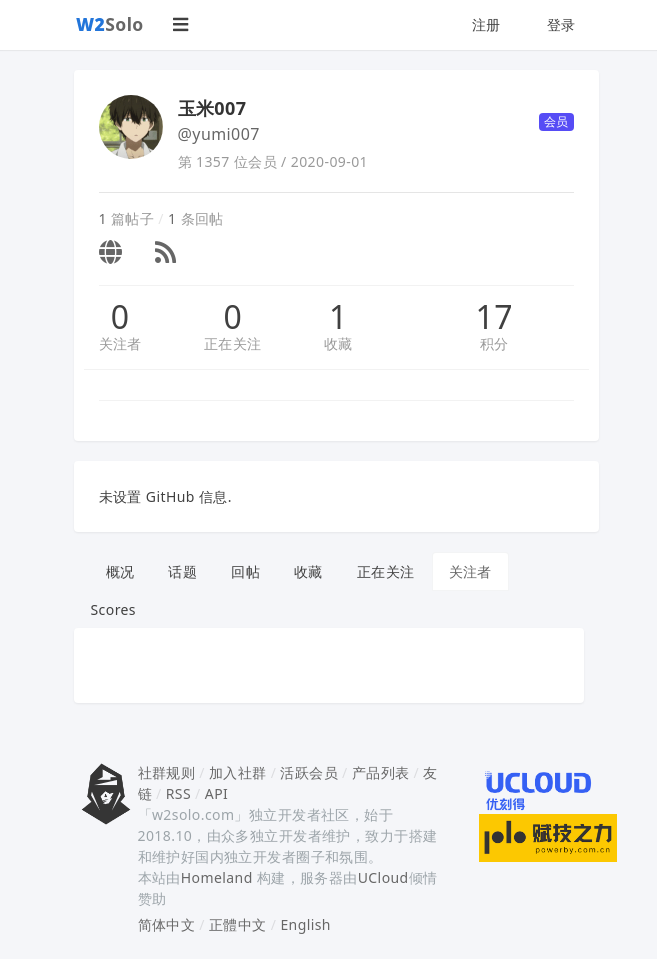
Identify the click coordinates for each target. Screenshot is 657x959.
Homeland (217, 877)
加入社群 (238, 772)
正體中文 (238, 924)
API (216, 793)
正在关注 (233, 343)
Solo (110, 24)
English (305, 924)
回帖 (245, 571)
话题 (182, 571)
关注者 (120, 343)
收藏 (338, 343)
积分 (494, 343)
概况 (120, 571)
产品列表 (381, 772)
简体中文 (167, 924)
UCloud (383, 877)
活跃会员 (309, 772)
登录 (561, 24)
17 (494, 317)
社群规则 (167, 772)
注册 (486, 24)
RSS (178, 793)
